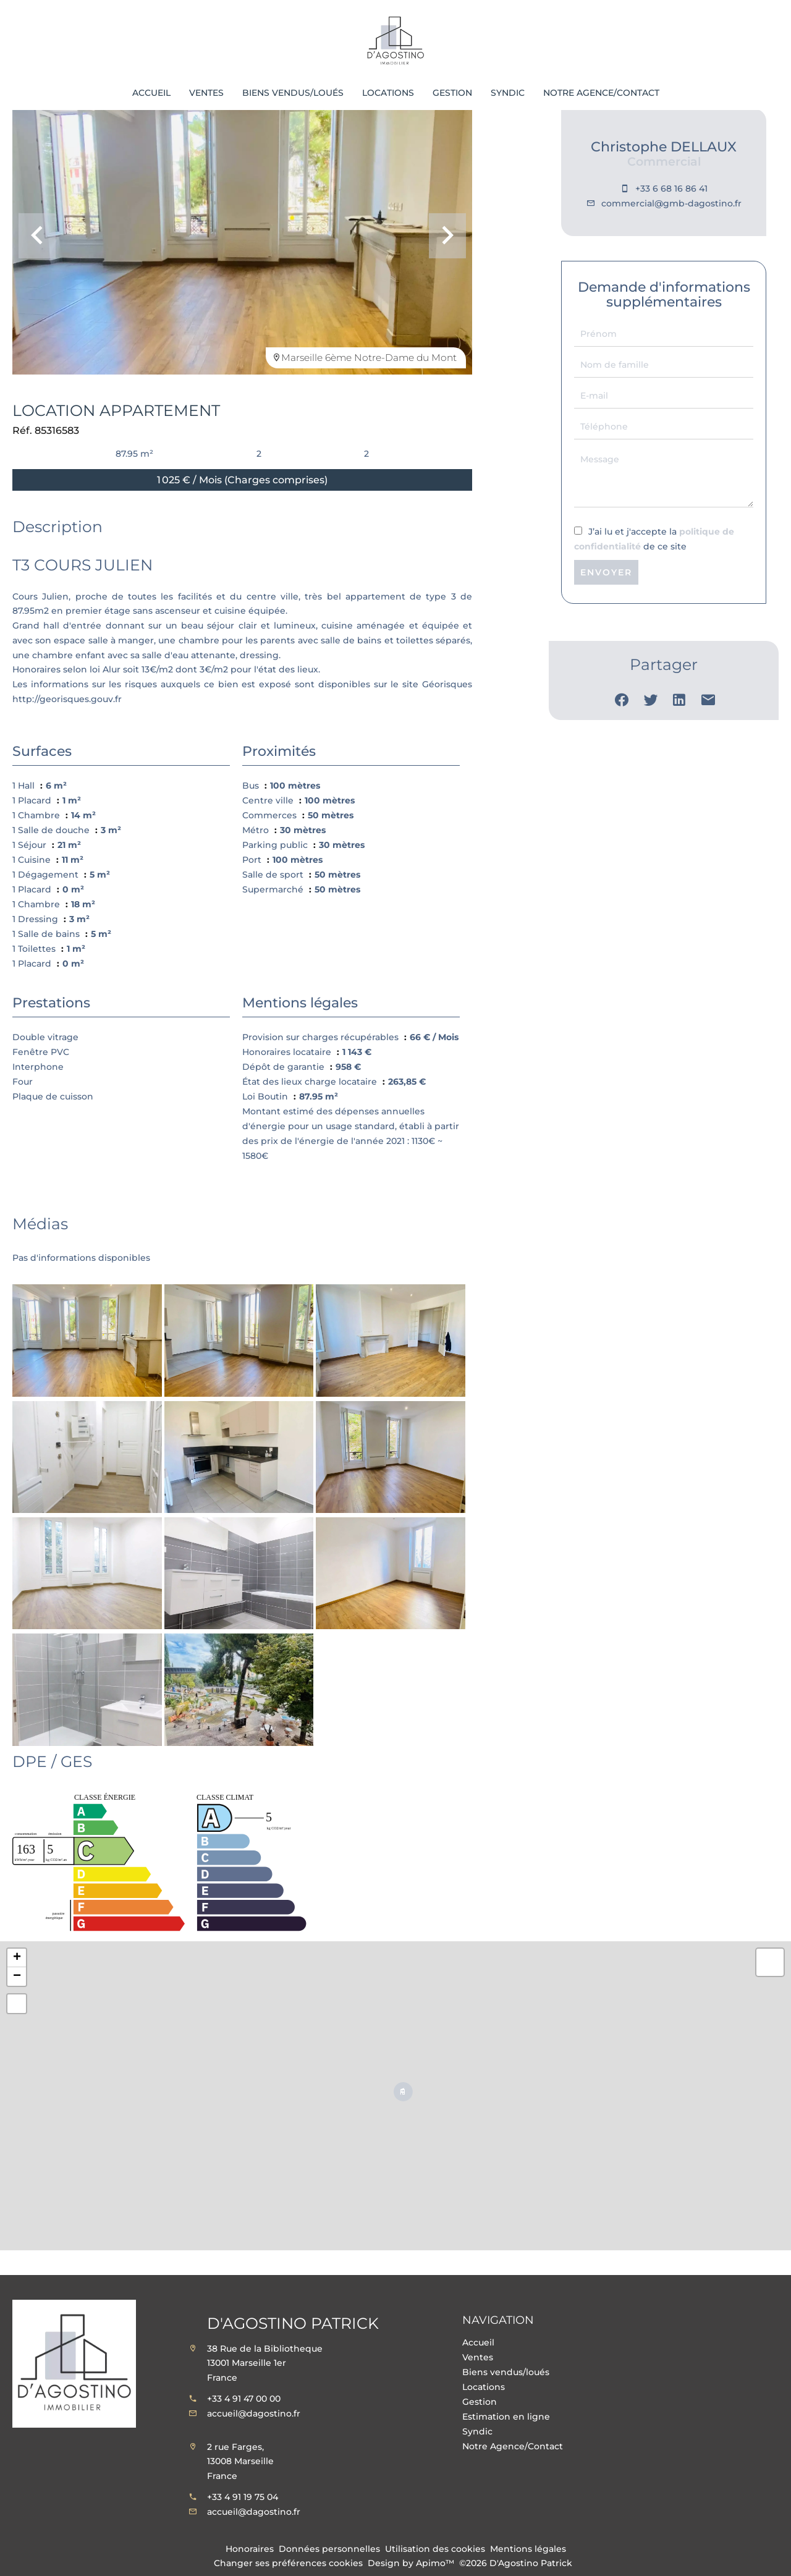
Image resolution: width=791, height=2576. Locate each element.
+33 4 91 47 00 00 (244, 2398)
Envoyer (606, 572)
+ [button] (17, 1958)
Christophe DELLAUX (664, 146)
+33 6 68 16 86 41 (671, 188)
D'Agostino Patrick (293, 2323)
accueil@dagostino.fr (253, 2413)
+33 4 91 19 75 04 (242, 2496)
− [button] (17, 1976)
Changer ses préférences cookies (288, 2563)
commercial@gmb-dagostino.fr (671, 203)
